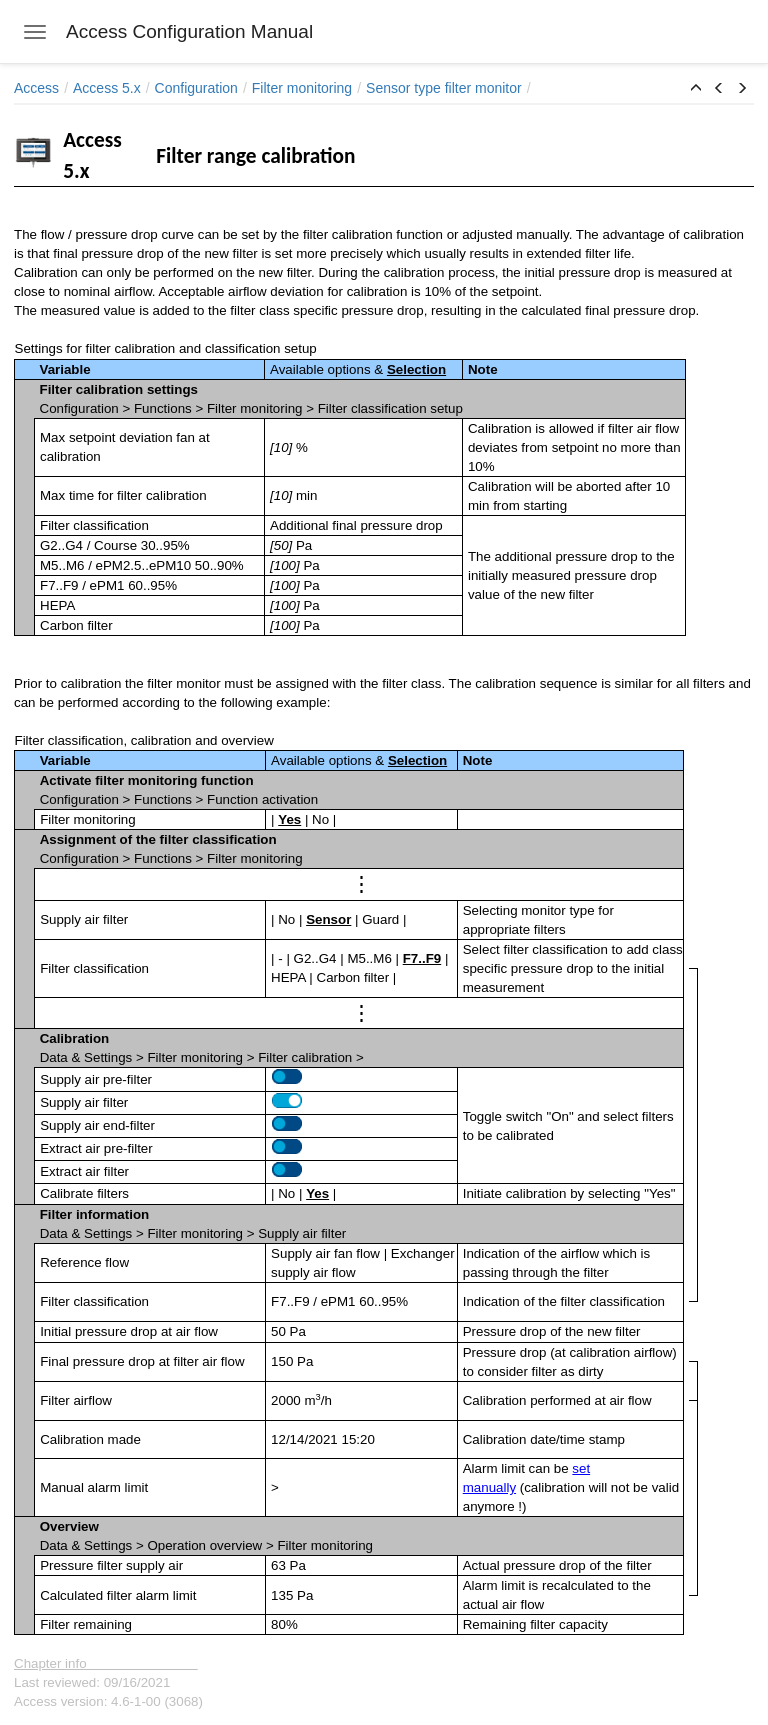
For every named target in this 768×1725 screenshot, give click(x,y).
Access (36, 88)
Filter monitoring (302, 88)
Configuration (196, 88)
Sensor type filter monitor (444, 88)
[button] (696, 89)
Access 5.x (107, 88)
